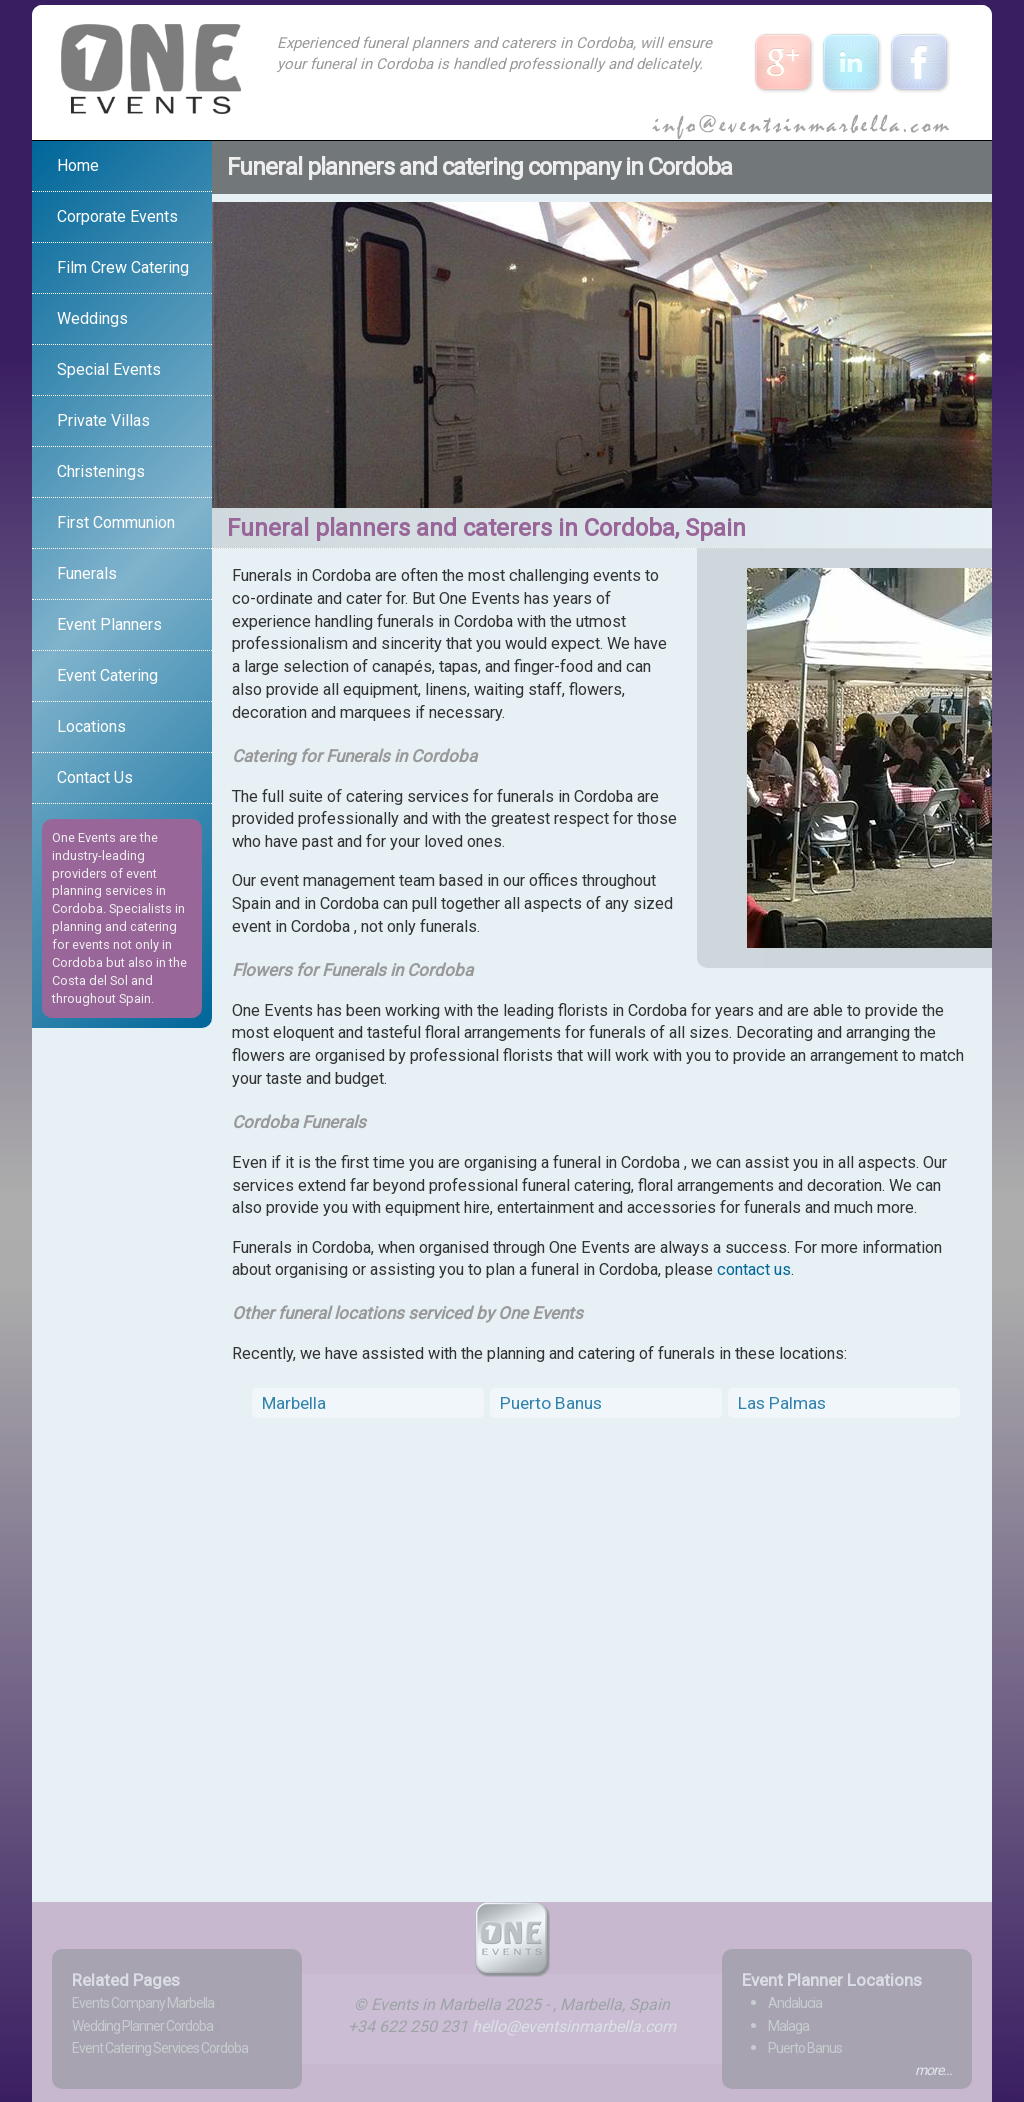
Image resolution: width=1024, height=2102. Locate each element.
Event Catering (107, 675)
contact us (754, 1269)
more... (933, 2070)
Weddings (92, 318)
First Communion (116, 522)
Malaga (788, 2026)
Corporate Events (117, 216)
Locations (91, 726)
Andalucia (795, 2003)
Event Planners (109, 624)
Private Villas (103, 420)
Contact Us (95, 777)
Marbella (294, 1403)
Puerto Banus (551, 1403)
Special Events (109, 369)
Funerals (87, 573)
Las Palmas (782, 1403)
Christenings (101, 471)
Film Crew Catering (123, 267)
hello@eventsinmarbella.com (574, 2026)
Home (78, 165)
